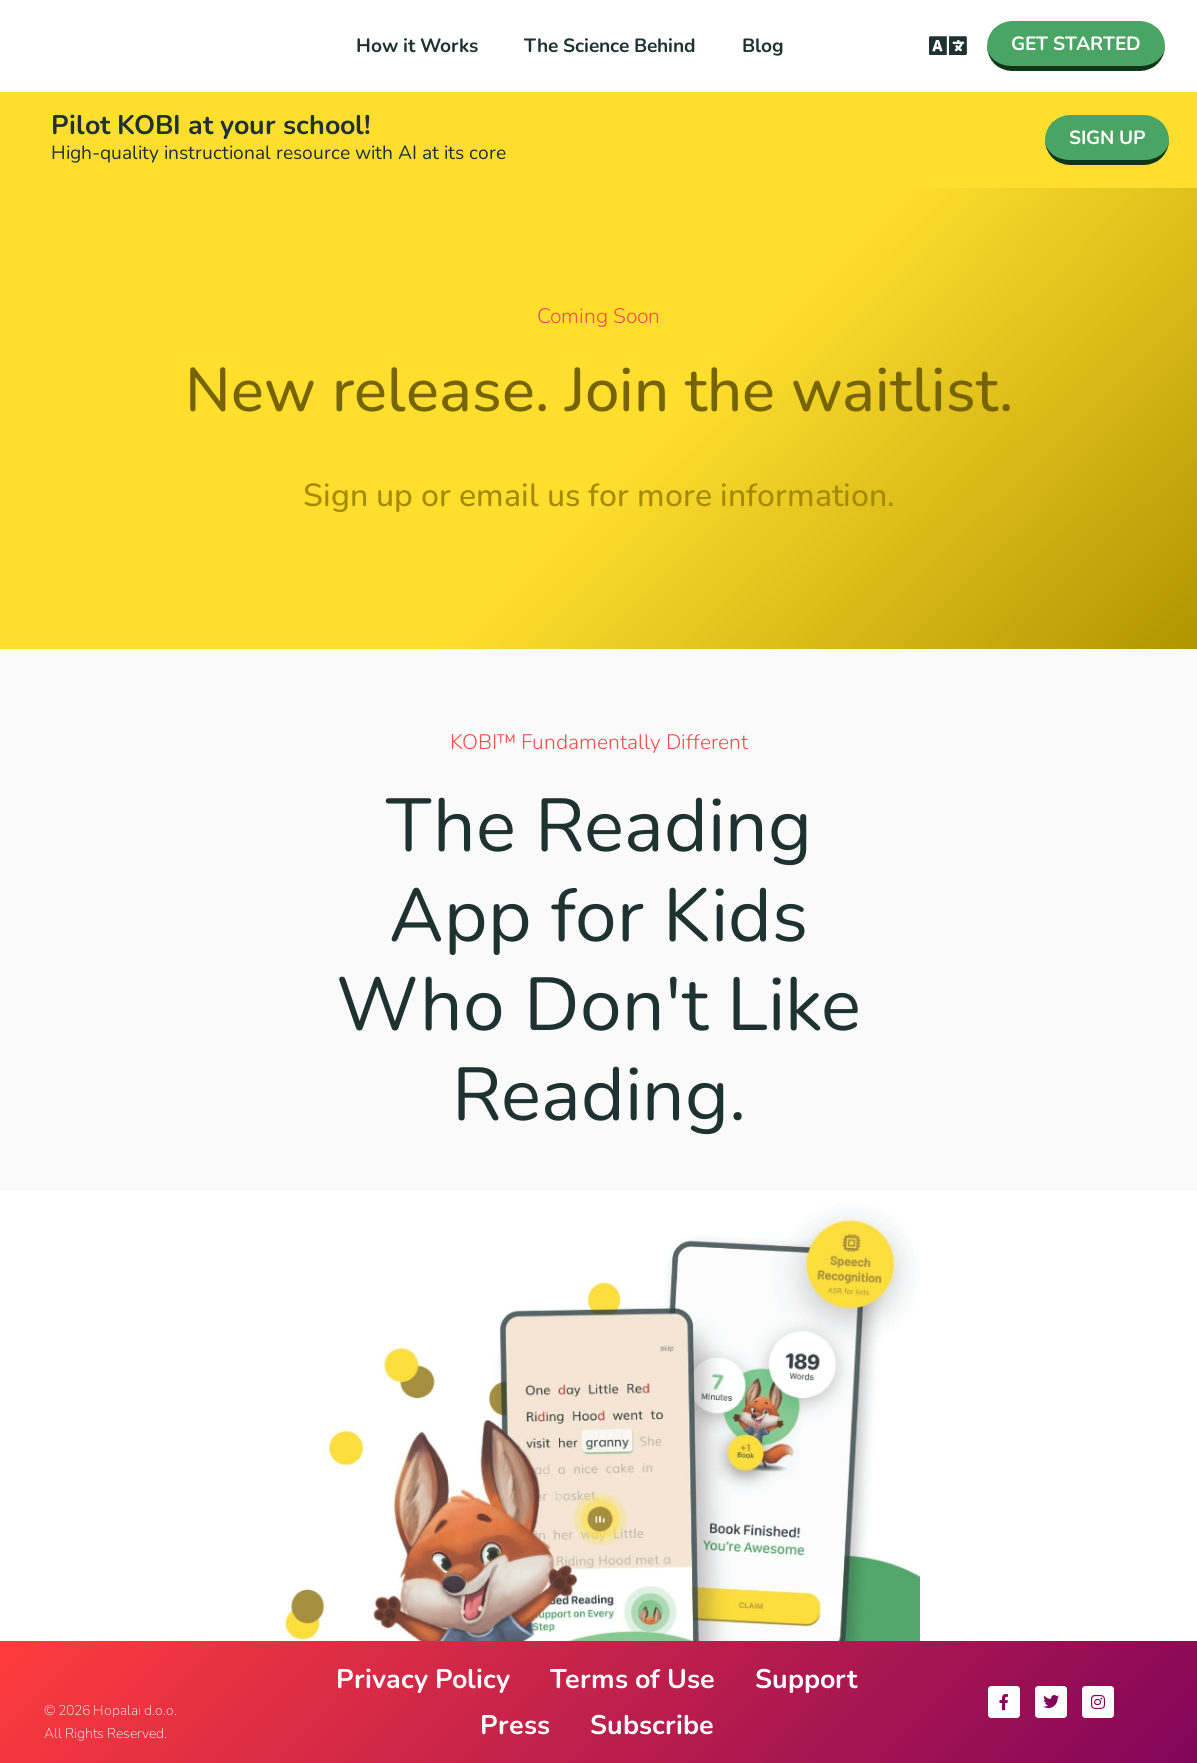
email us (519, 495)
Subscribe (652, 1725)
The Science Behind (610, 46)
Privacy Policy (423, 1679)
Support (806, 1679)
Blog (763, 46)
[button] (948, 46)
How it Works (417, 46)
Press (515, 1725)
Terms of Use (632, 1679)
